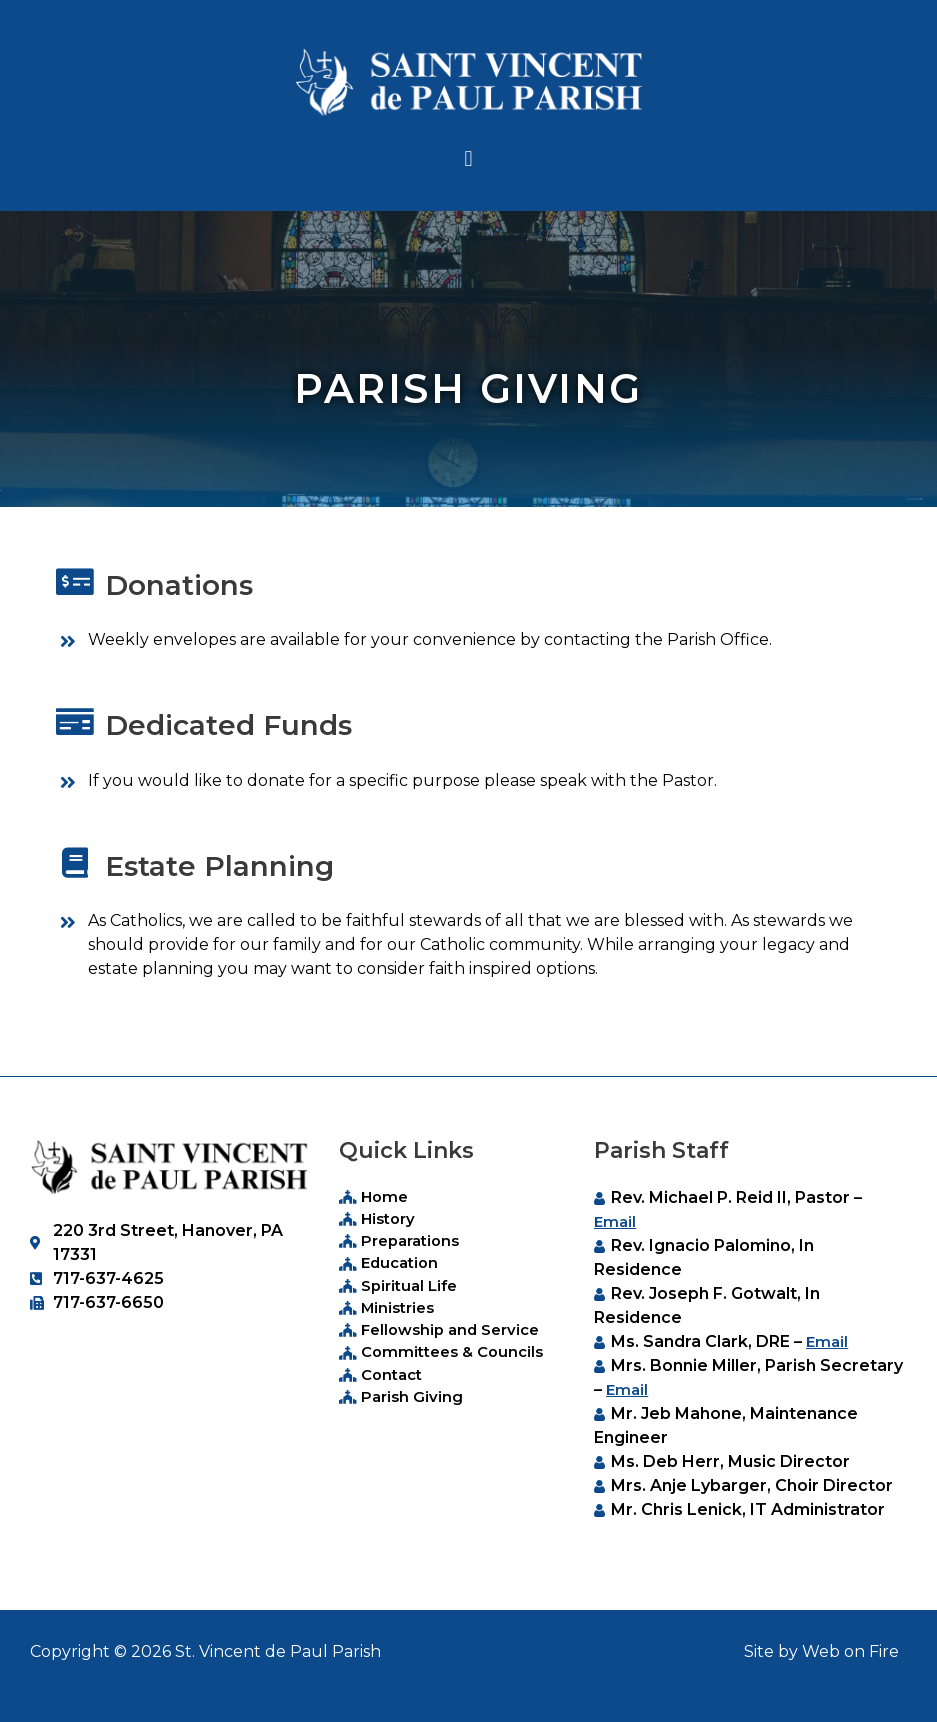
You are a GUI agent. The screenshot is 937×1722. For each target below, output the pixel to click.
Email (616, 1221)
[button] (468, 158)
